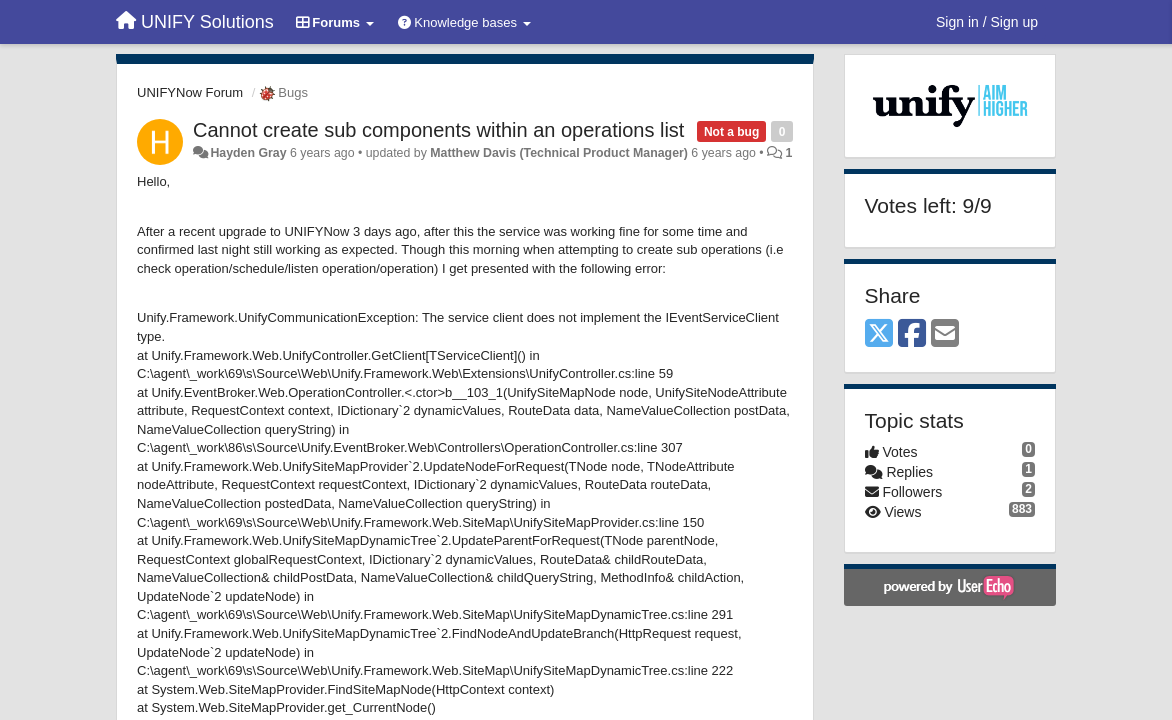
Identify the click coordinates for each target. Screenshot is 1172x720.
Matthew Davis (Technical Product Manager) (559, 153)
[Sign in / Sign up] (987, 22)
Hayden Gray (248, 153)
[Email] (945, 334)
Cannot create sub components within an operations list (438, 130)
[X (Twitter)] (879, 334)
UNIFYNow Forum (190, 92)
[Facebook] (912, 334)
